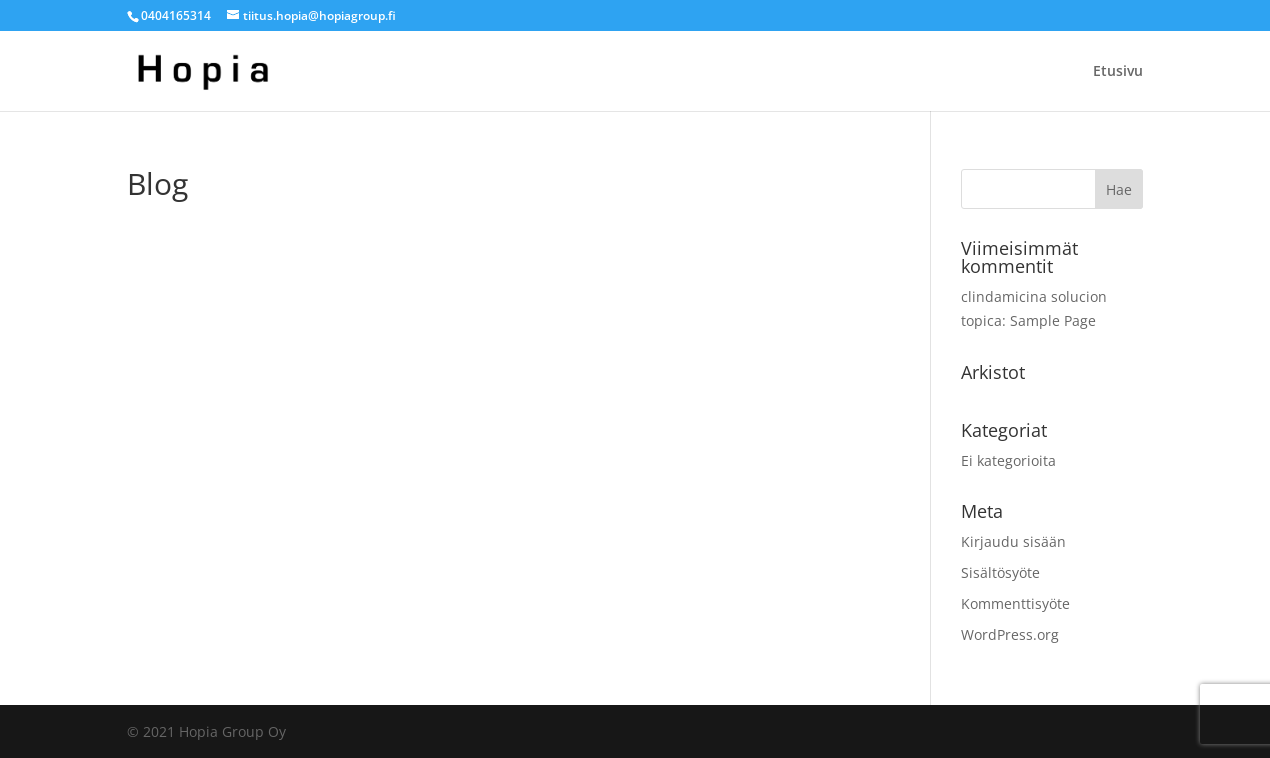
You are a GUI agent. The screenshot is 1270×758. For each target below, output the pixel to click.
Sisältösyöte (1000, 572)
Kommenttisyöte (1015, 603)
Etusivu (1118, 72)
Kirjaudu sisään (1013, 541)
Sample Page (1053, 320)
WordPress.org (1010, 634)
